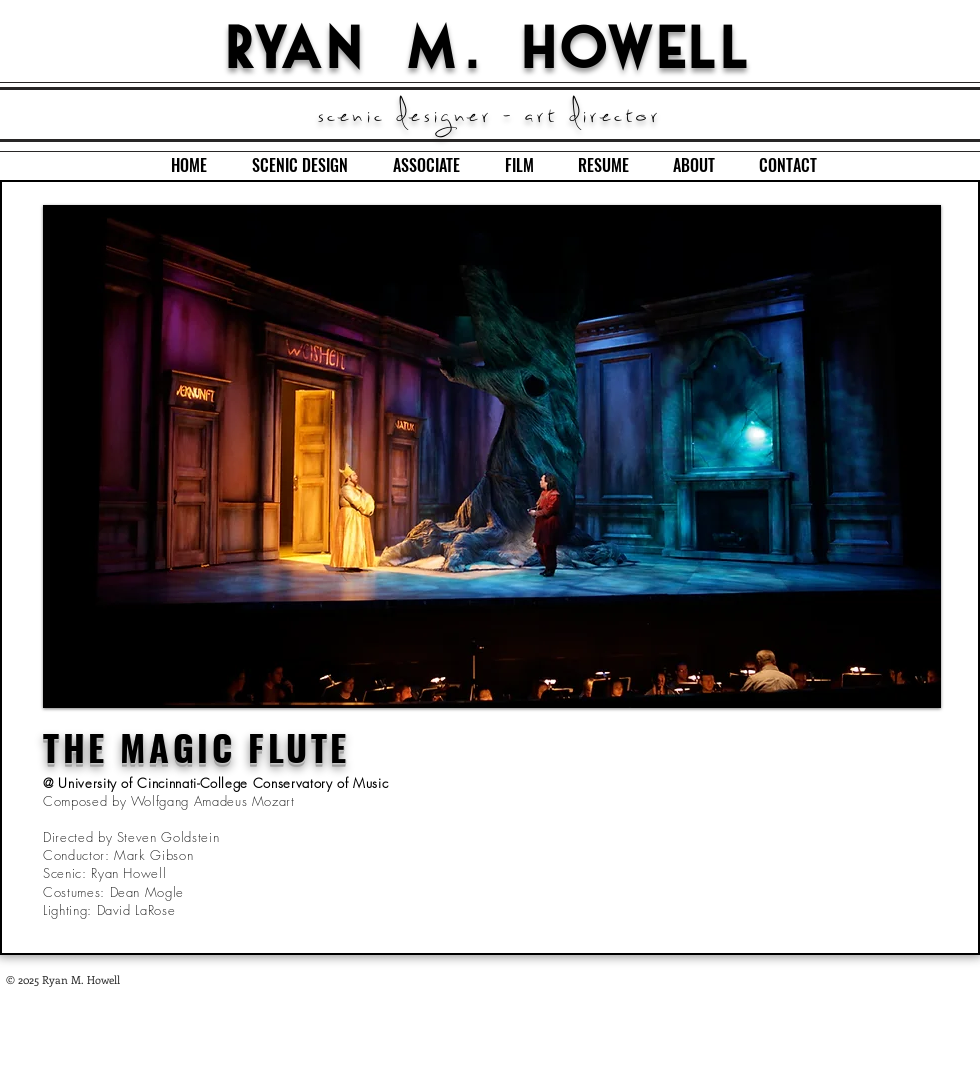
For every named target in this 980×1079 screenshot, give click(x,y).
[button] (492, 456)
